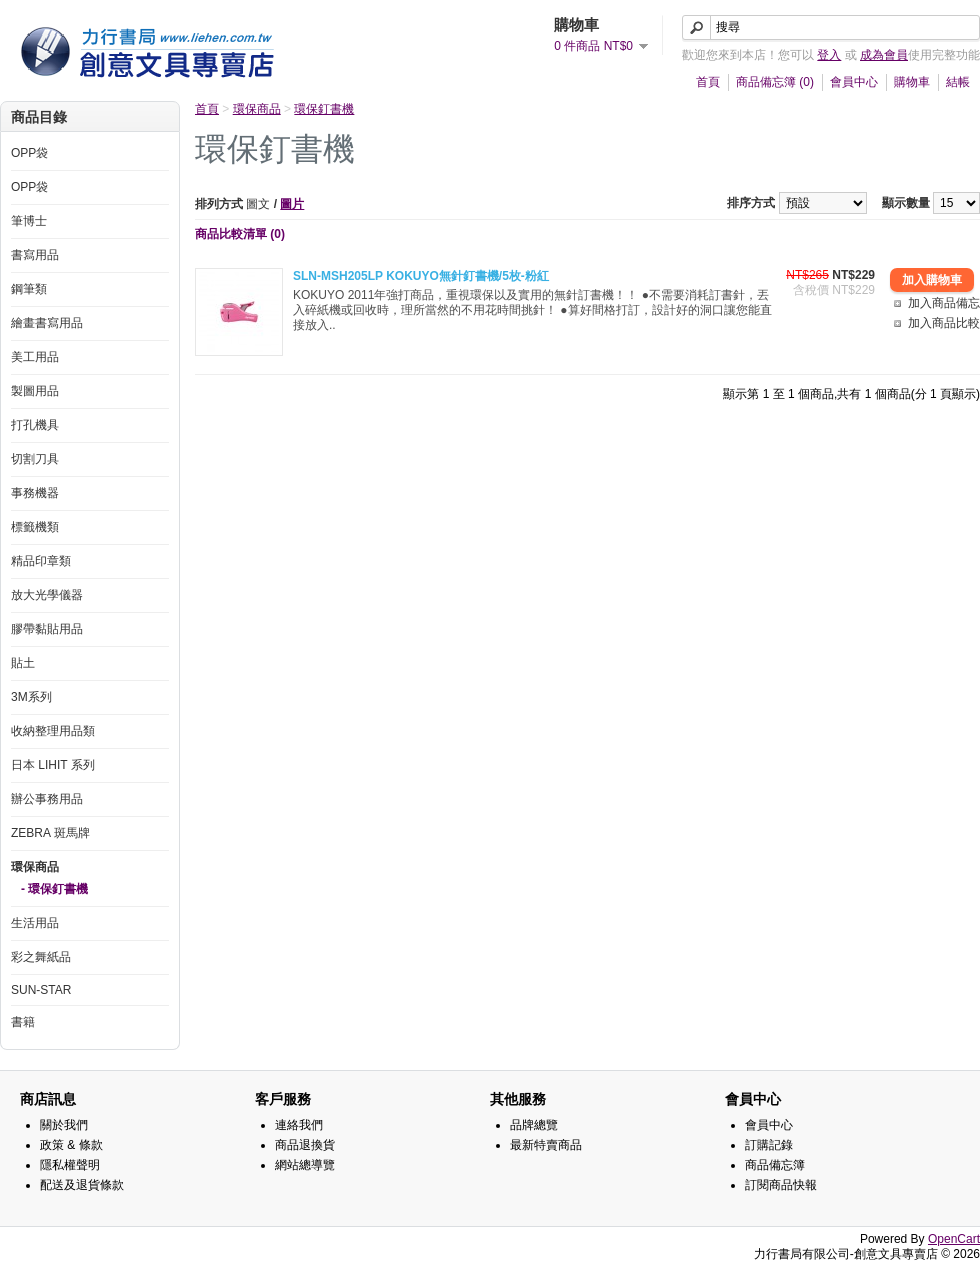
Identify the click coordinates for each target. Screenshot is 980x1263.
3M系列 (31, 697)
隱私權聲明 (70, 1165)
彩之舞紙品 (41, 957)
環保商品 (35, 867)
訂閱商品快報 (781, 1185)
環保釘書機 (324, 109)
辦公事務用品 (47, 799)
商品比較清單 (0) (240, 234)
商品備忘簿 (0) (775, 82)
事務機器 (35, 493)
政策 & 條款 (71, 1145)
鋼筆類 (29, 289)
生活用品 (35, 923)
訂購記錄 (769, 1145)
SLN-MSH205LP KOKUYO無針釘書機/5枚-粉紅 (421, 276)
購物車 (912, 82)
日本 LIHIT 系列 (53, 765)
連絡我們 (299, 1125)
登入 (829, 55)
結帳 (958, 82)
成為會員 (884, 55)
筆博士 (29, 221)
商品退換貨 (305, 1145)
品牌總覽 (534, 1125)
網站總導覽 (305, 1165)
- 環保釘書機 (54, 889)
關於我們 (64, 1125)
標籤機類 (35, 527)
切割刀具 (35, 459)
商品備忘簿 (775, 1165)
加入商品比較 (944, 323)
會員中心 (854, 82)
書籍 (23, 1022)
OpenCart (954, 1239)
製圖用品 (35, 391)
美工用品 (35, 357)
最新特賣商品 (546, 1145)
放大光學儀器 (47, 595)
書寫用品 (35, 255)
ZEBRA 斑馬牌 (50, 833)
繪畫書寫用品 (47, 323)
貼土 (23, 663)
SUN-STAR (41, 990)
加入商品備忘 (944, 303)
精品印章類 (41, 561)
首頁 (708, 82)
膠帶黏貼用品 (47, 629)
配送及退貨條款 (82, 1185)
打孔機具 (35, 425)
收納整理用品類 (53, 731)
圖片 (292, 204)
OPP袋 (29, 153)
